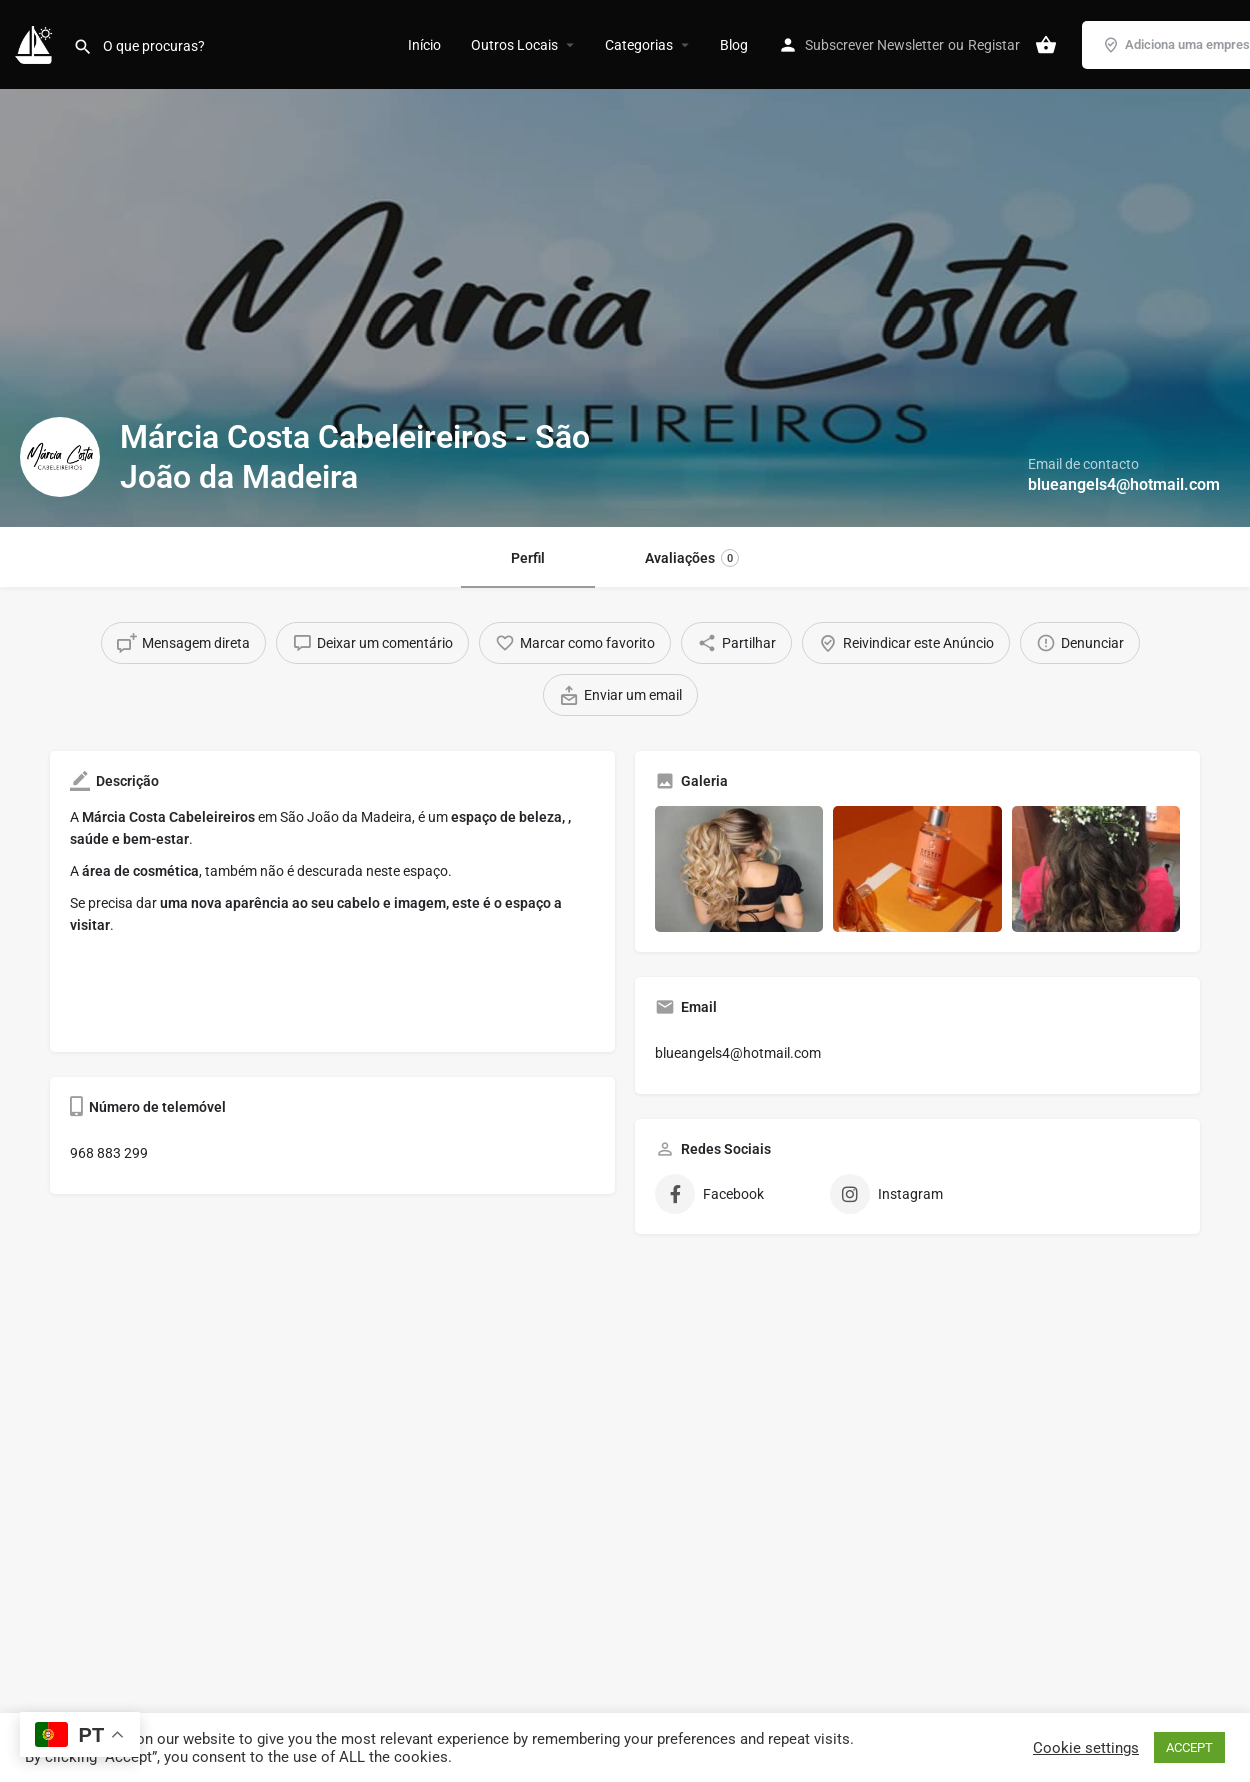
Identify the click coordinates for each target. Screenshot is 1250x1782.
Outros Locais (514, 45)
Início (424, 45)
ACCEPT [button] (1189, 1747)
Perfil (528, 558)
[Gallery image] (739, 869)
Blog (734, 45)
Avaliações (692, 558)
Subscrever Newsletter (874, 45)
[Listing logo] (60, 457)
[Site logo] (36, 43)
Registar (994, 45)
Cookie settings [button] (1086, 1748)
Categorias (639, 45)
